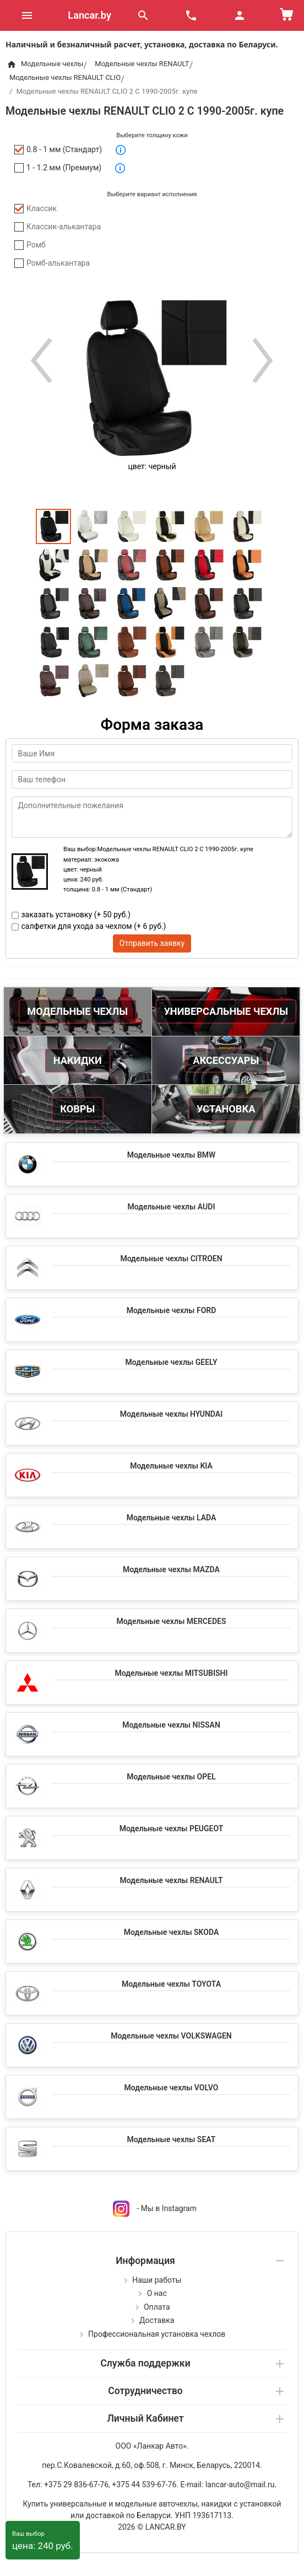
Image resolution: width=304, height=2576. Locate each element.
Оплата (157, 2307)
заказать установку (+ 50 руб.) (76, 914)
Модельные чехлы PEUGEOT (172, 1828)
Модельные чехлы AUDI (171, 1206)
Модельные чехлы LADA (171, 1517)
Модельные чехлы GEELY (171, 1362)
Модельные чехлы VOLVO (171, 2087)
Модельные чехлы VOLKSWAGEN (171, 2035)
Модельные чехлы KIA (171, 1465)
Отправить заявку (152, 943)
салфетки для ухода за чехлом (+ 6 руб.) (93, 926)
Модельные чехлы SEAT (171, 2139)
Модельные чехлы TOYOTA (171, 1984)
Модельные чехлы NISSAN (171, 1724)
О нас (157, 2293)
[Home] (11, 63)
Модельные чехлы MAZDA (171, 1569)
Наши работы (156, 2280)
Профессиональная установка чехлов (156, 2334)
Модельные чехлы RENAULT (171, 1880)
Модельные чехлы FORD (171, 1310)
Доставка (156, 2320)
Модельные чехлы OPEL (171, 1776)
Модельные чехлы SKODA (171, 1932)
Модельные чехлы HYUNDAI (171, 1414)
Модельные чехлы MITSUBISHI (171, 1673)
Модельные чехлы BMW (171, 1154)
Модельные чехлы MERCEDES (171, 1621)
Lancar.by (89, 15)
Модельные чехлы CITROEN (171, 1258)
